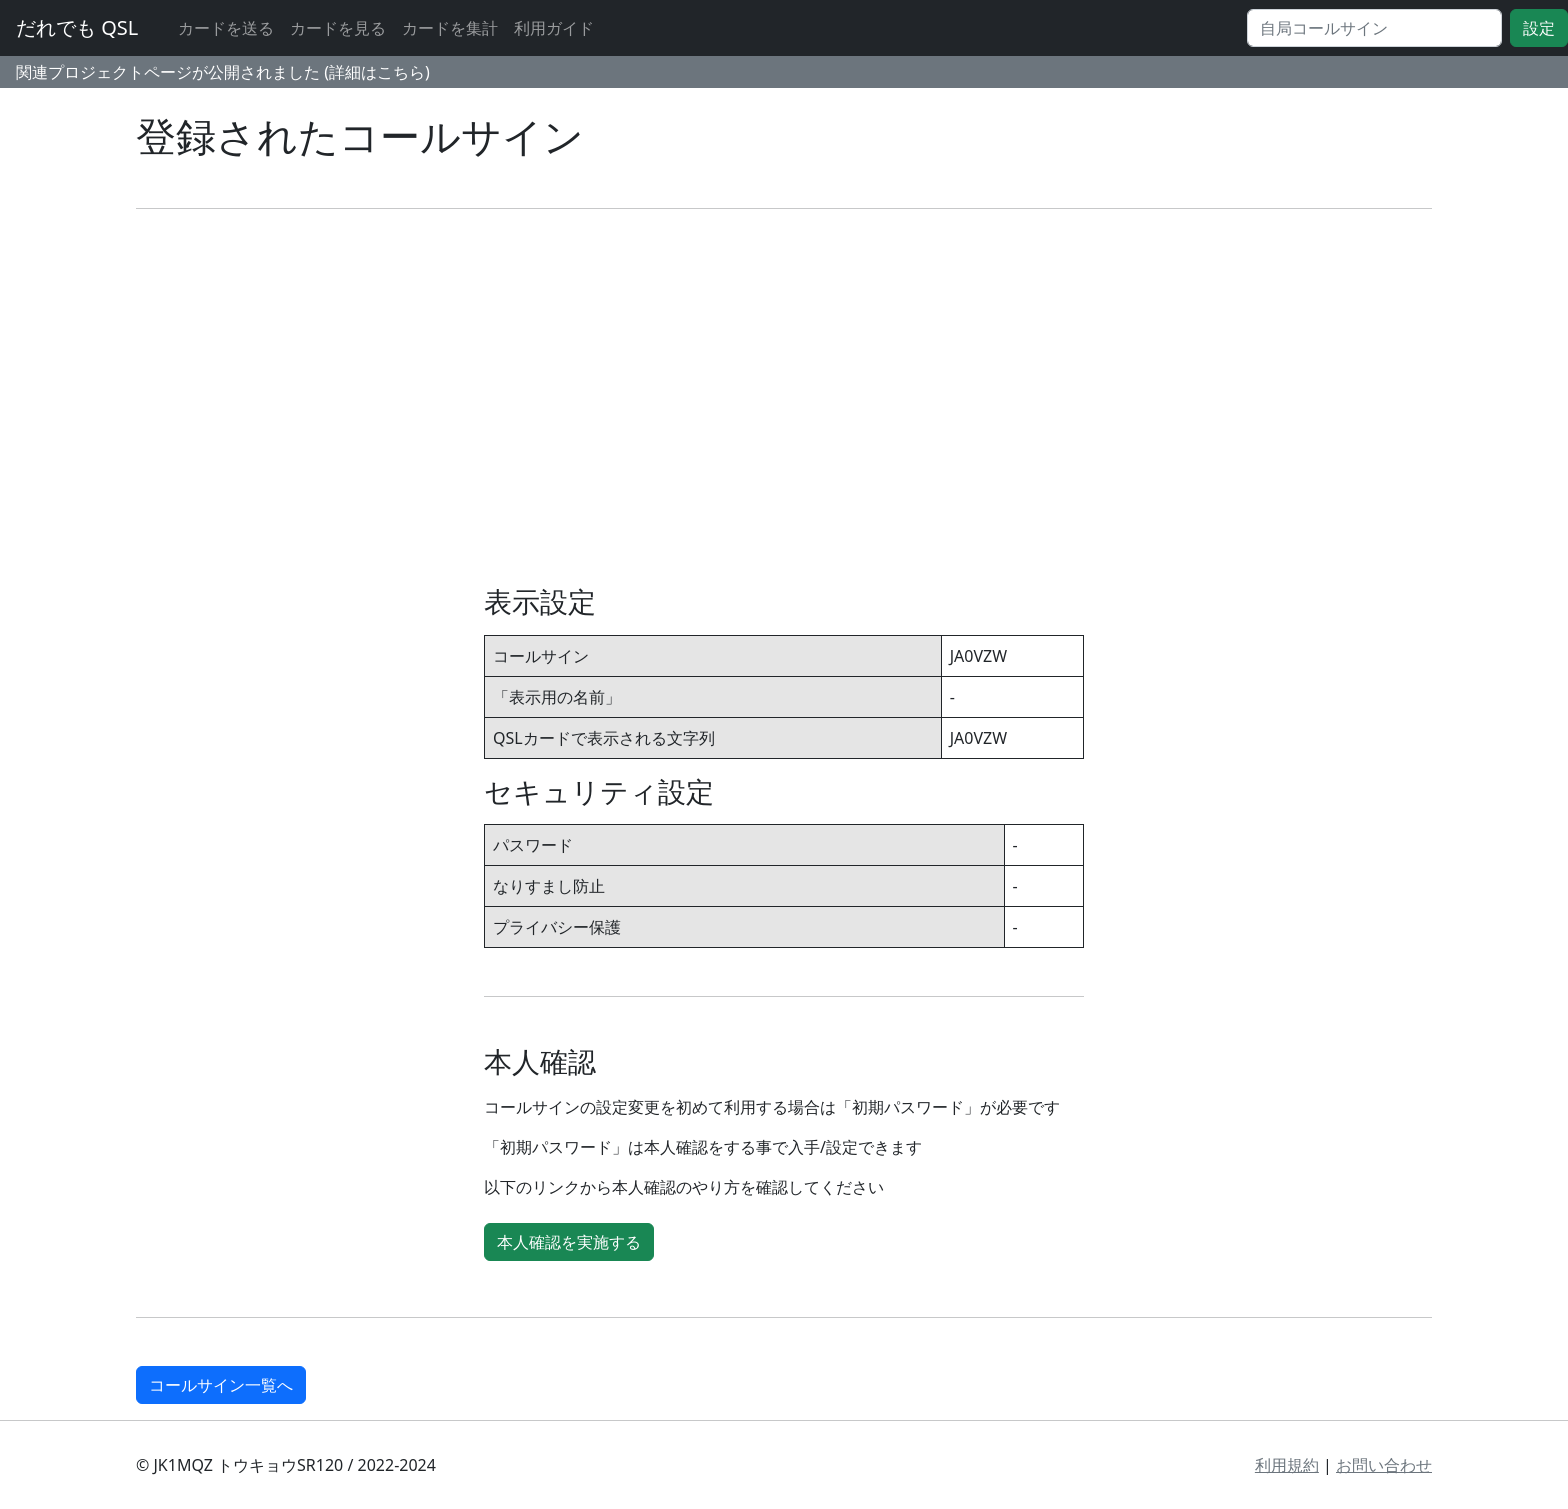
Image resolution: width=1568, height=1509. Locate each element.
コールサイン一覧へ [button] (221, 1385)
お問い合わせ (1384, 1465)
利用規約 (1287, 1465)
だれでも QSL (77, 27)
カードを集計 (450, 28)
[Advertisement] (784, 397)
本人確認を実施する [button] (569, 1242)
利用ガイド (554, 28)
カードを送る (226, 28)
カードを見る (338, 28)
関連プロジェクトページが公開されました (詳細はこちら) (223, 72)
